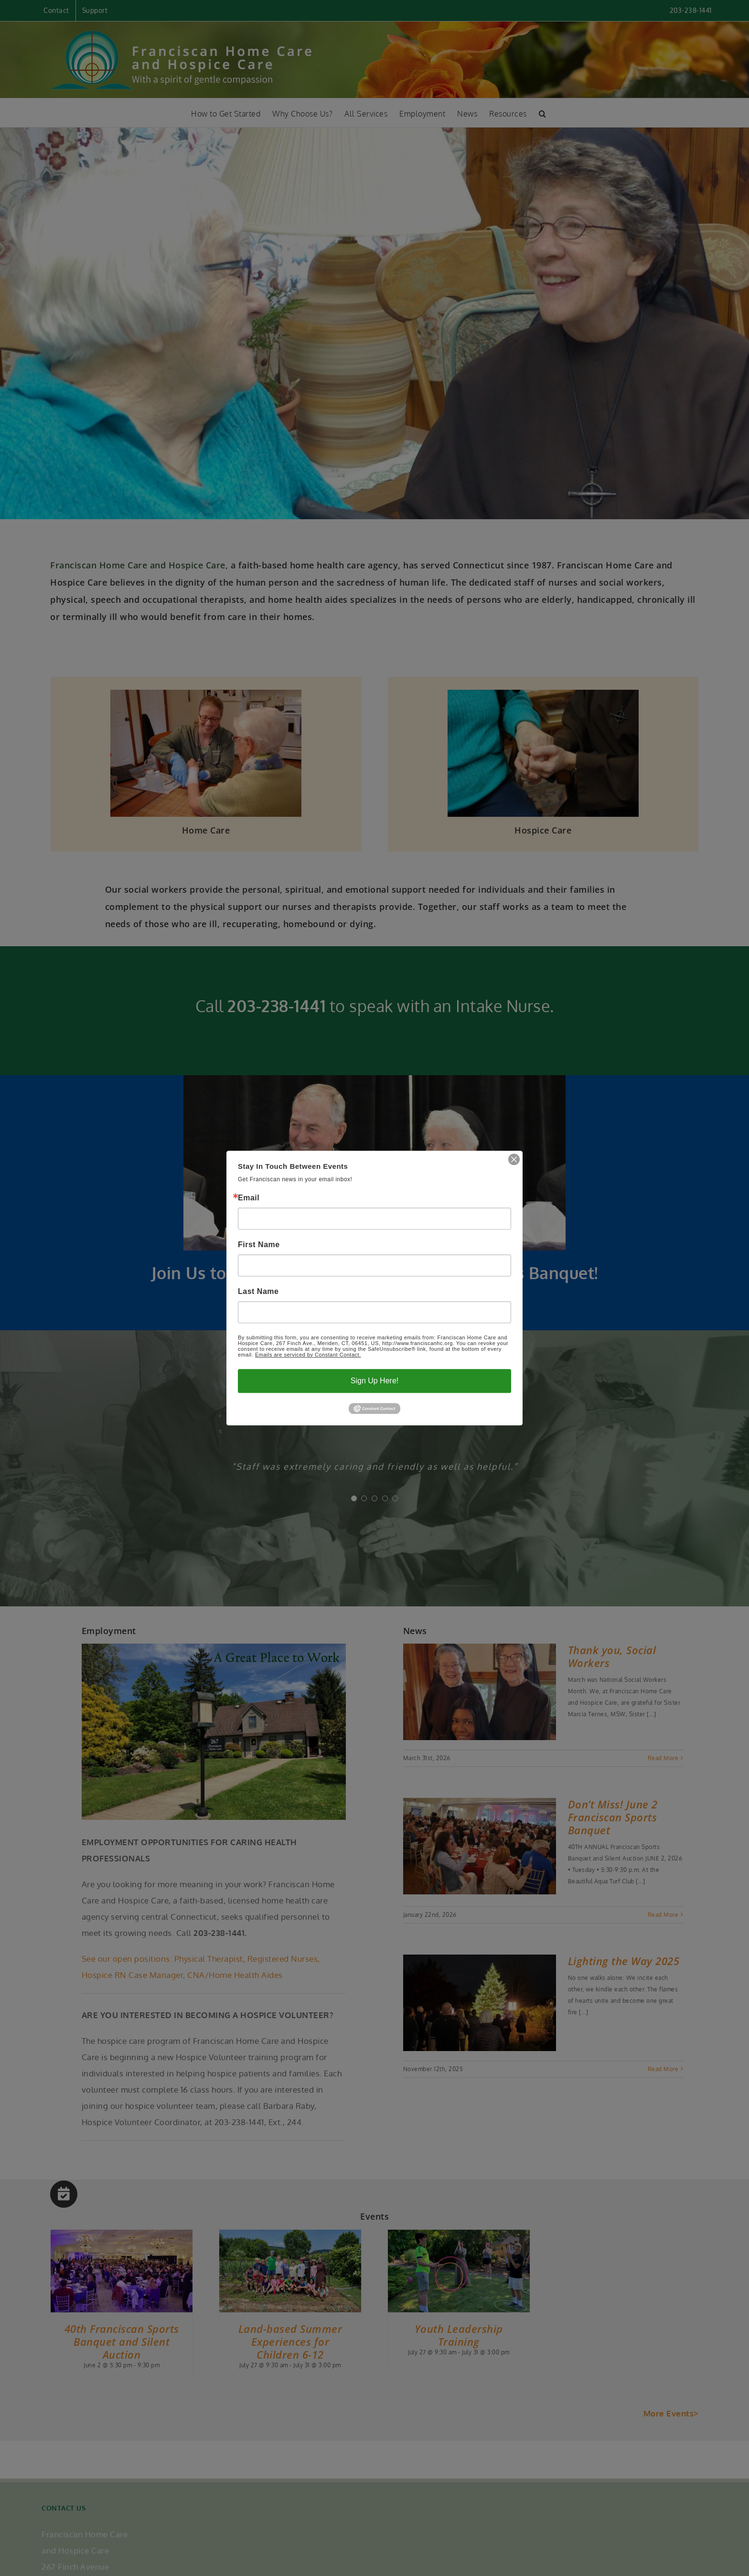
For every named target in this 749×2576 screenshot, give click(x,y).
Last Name (258, 1291)
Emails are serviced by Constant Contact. (308, 1354)
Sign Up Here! (375, 1381)
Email (248, 1198)
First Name (259, 1245)
